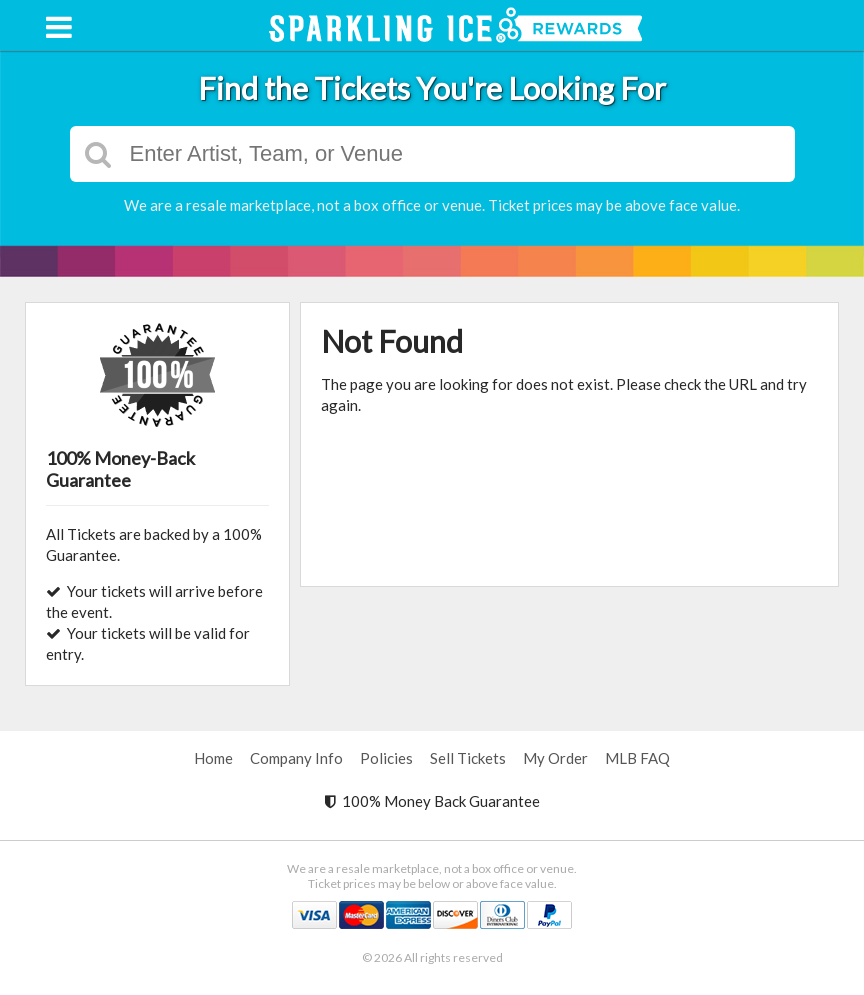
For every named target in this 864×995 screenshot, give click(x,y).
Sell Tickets (468, 758)
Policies (386, 758)
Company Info (296, 758)
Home (213, 758)
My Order (555, 758)
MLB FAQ (637, 758)
